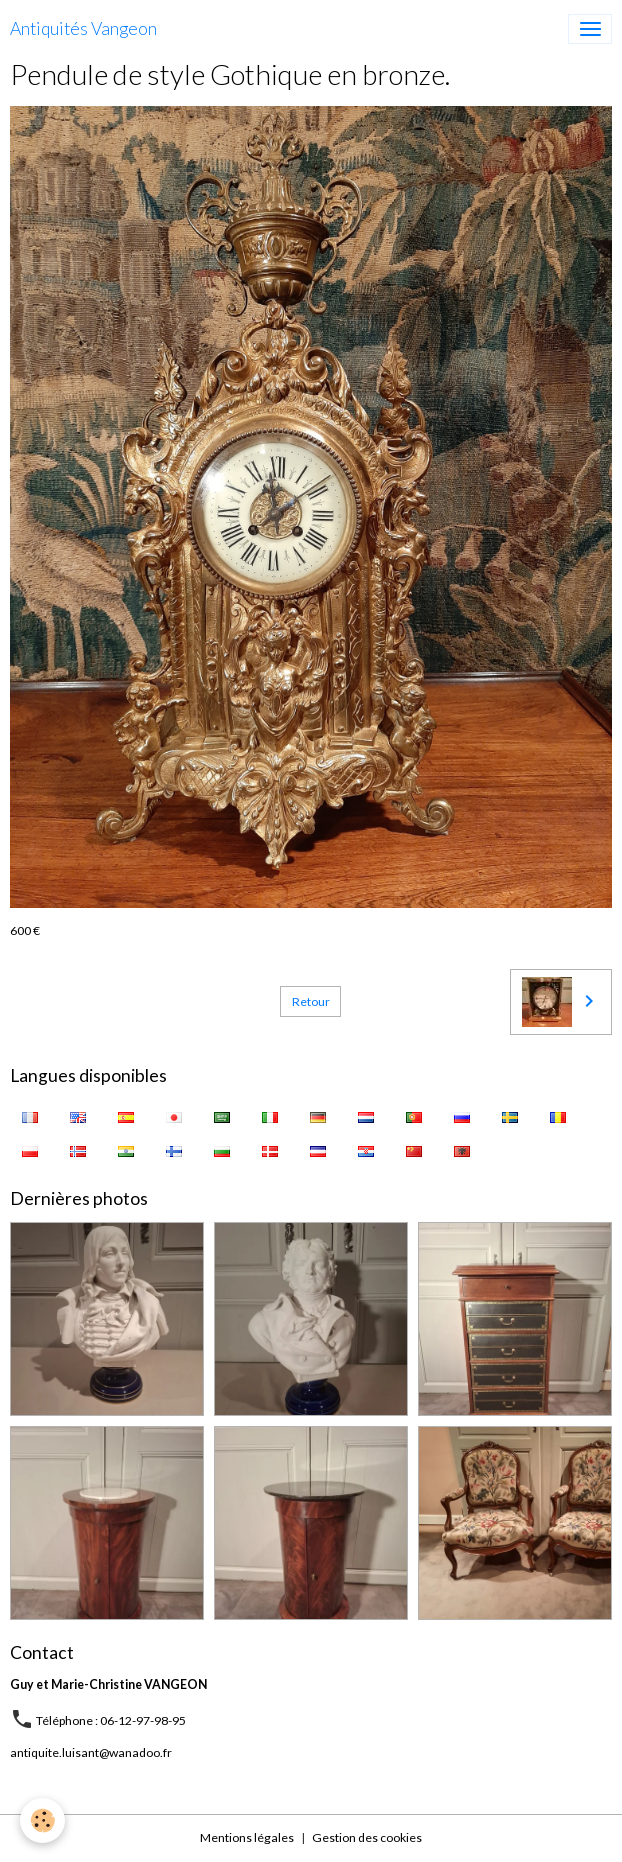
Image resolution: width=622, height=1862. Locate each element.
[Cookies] (42, 1820)
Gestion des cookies (367, 1837)
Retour (311, 1001)
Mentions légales (247, 1837)
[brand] (83, 29)
